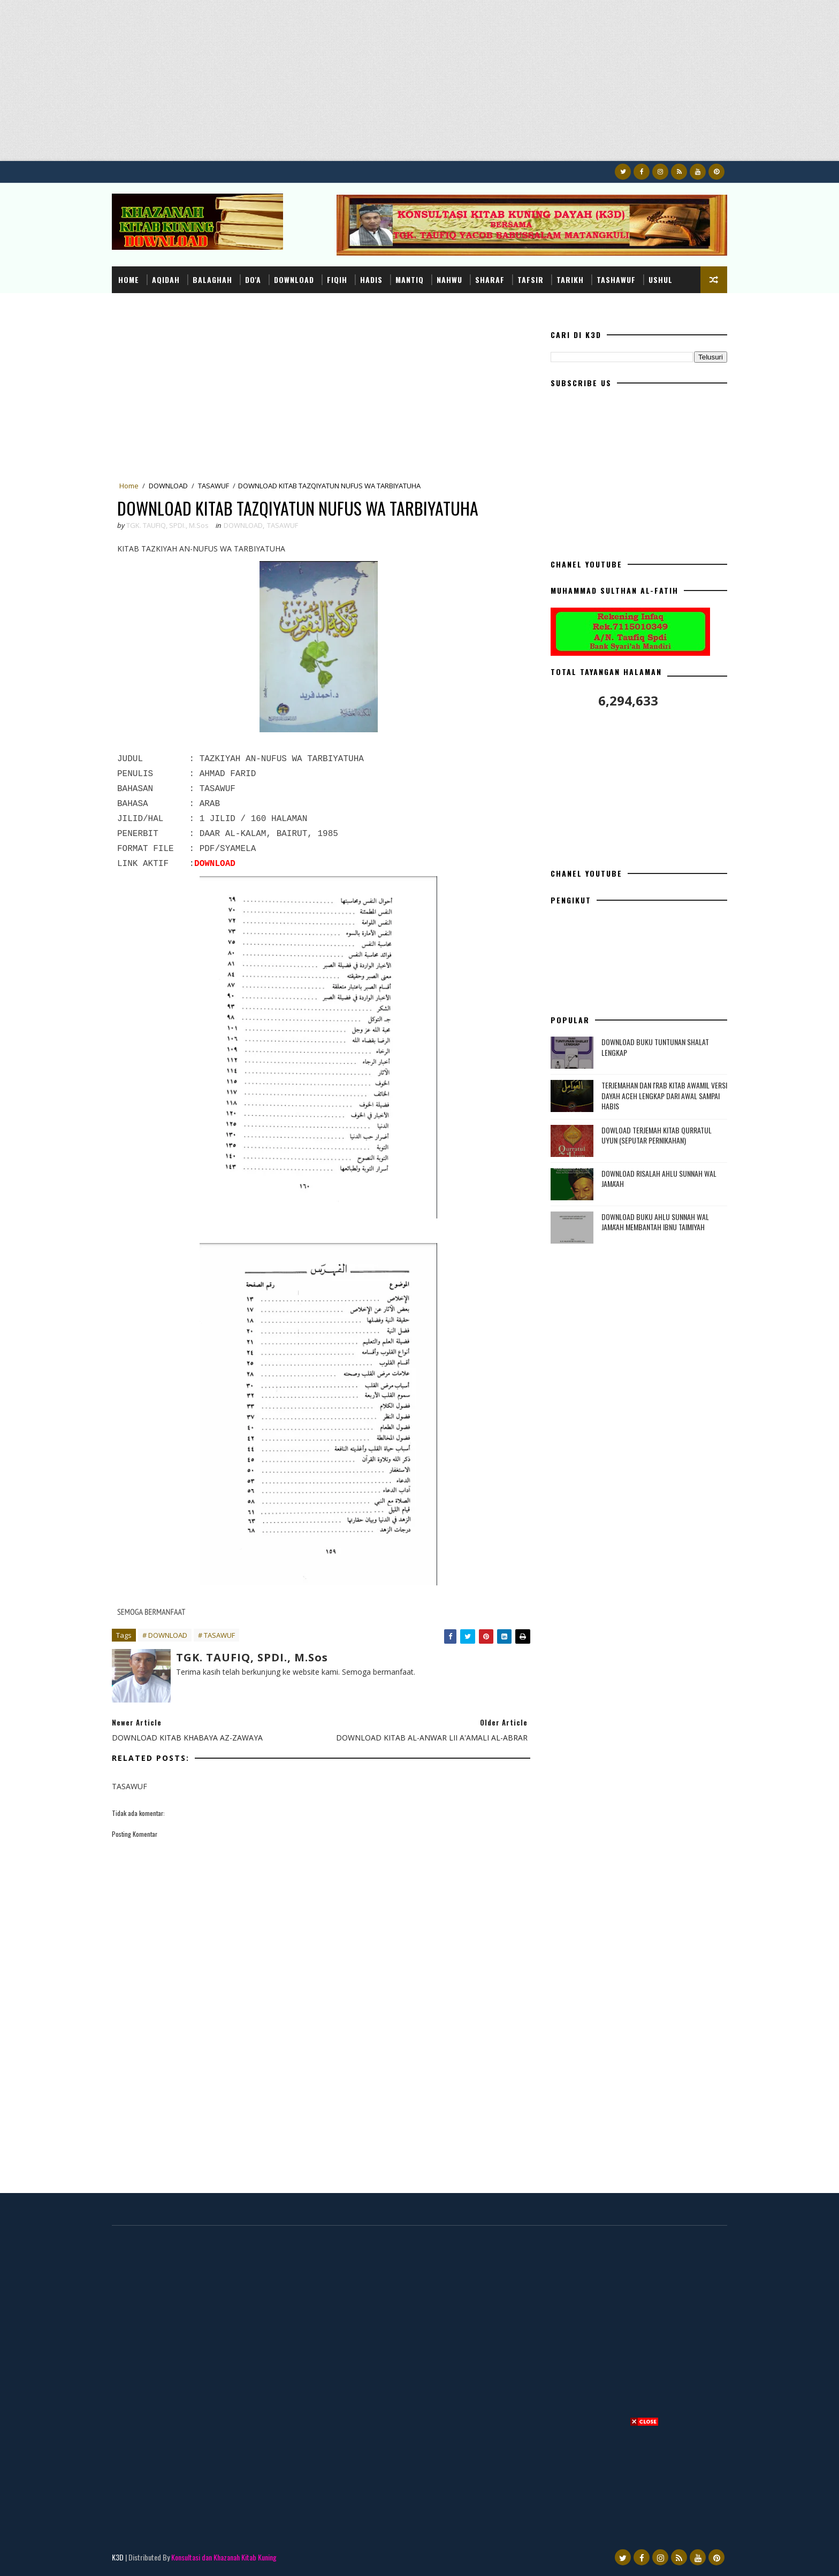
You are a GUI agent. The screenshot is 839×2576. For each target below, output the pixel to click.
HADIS (371, 279)
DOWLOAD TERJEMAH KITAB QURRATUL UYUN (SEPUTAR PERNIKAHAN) (656, 1135)
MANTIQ (409, 279)
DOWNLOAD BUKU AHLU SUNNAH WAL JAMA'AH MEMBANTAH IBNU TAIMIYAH (655, 1222)
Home (128, 279)
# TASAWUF (216, 1635)
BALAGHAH (212, 279)
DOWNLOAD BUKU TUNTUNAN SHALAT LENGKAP (655, 1047)
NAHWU (449, 279)
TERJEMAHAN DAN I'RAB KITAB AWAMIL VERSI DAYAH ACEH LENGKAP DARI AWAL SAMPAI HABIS (664, 1095)
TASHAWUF (616, 279)
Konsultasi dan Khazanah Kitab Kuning (224, 2557)
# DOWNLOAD (164, 1635)
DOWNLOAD (294, 279)
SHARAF (490, 279)
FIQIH (337, 279)
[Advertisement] (321, 86)
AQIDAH (166, 279)
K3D (118, 2557)
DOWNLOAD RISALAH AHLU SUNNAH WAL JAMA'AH (658, 1179)
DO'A (253, 279)
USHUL (661, 279)
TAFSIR (530, 279)
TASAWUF (213, 485)
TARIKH (570, 279)
